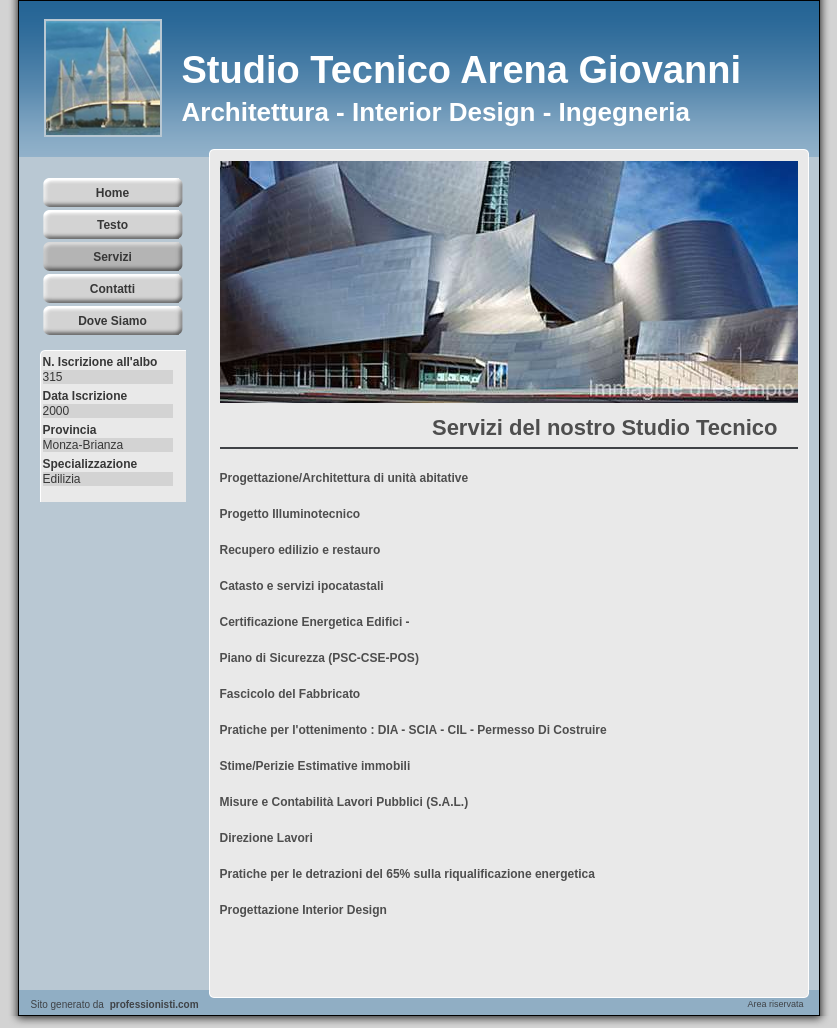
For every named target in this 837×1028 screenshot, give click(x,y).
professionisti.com (154, 1004)
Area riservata (775, 1004)
